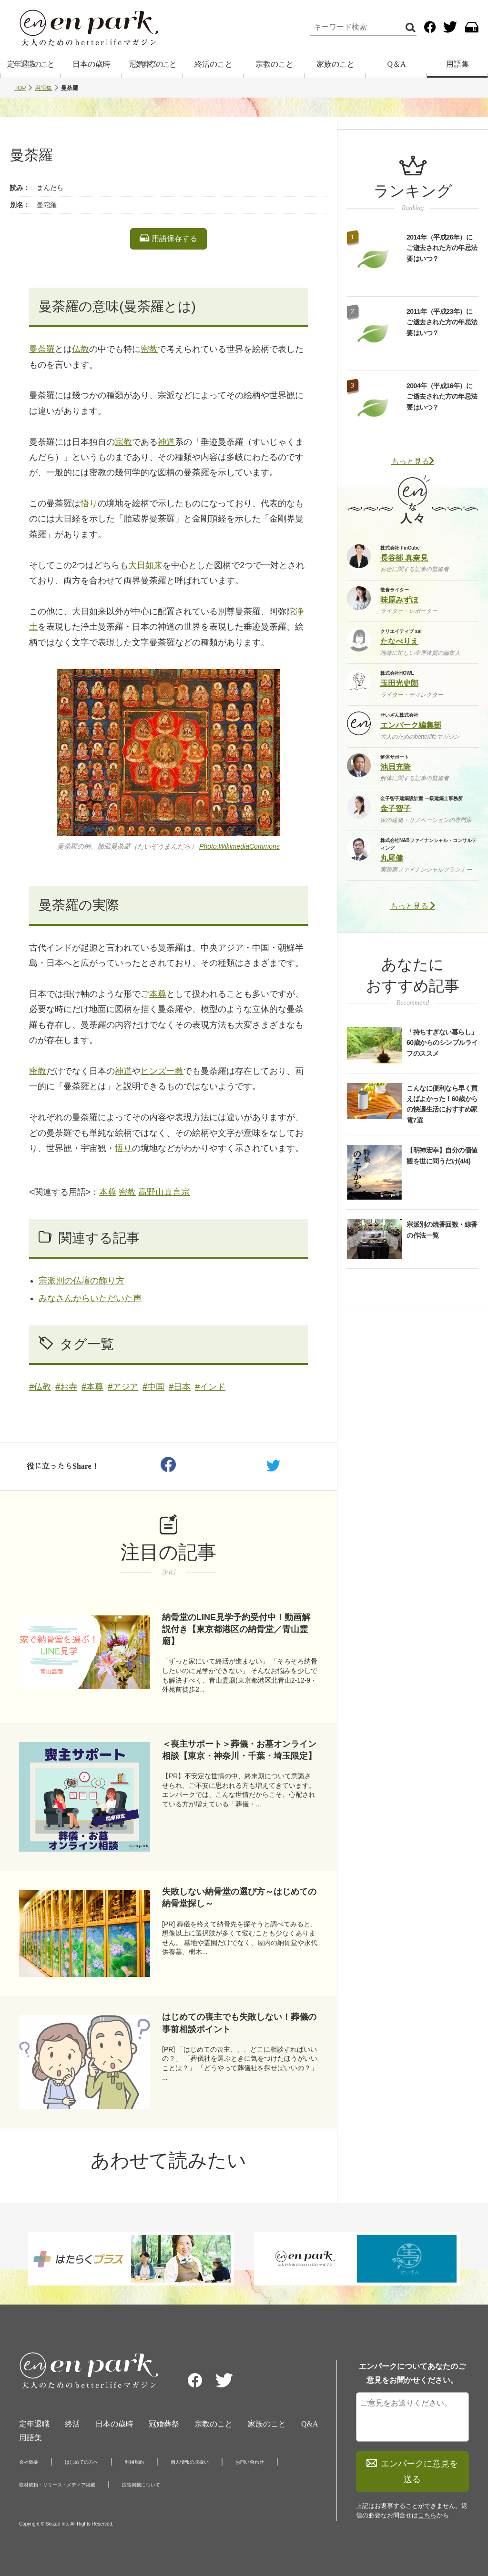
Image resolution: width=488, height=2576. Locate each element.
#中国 (153, 1387)
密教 (149, 349)
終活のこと (213, 64)
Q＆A (396, 64)
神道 (166, 442)
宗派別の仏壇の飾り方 (81, 1280)
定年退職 (34, 2424)
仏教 (80, 349)
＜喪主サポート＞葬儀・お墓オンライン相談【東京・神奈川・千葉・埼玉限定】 (239, 1750)
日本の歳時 (91, 64)
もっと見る (412, 461)
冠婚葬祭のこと (152, 64)
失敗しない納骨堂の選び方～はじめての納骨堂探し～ (239, 1897)
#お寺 (66, 1387)
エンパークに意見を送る (412, 2471)
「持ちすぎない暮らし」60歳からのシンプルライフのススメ (442, 1042)
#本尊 (92, 1387)
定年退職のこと (30, 64)
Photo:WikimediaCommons (239, 846)
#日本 (180, 1387)
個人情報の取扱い (190, 2462)
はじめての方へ (81, 2462)
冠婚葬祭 (164, 2424)
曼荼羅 (42, 349)
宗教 (123, 442)
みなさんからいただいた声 (90, 1298)
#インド (210, 1387)
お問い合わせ (249, 2462)
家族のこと (335, 64)
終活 (72, 2424)
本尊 (157, 994)
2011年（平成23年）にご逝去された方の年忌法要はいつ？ (442, 322)
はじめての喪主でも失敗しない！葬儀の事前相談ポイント (239, 2023)
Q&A (309, 2424)
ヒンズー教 (162, 1071)
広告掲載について (141, 2484)
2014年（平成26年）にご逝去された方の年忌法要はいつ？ (442, 247)
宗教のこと (274, 64)
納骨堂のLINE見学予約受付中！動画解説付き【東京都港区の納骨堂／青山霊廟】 (236, 1629)
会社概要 (28, 2462)
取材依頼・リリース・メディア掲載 (57, 2484)
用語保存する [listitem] (168, 238)
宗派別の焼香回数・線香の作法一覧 (442, 1230)
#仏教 (40, 1387)
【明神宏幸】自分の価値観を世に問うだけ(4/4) (442, 1155)
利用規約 (134, 2462)
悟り (89, 503)
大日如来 (145, 565)
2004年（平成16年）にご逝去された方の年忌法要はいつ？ (442, 396)
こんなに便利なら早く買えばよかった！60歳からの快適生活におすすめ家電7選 (442, 1104)
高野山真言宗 (164, 1192)
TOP (20, 88)
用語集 (457, 64)
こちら (427, 2515)
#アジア (123, 1387)
